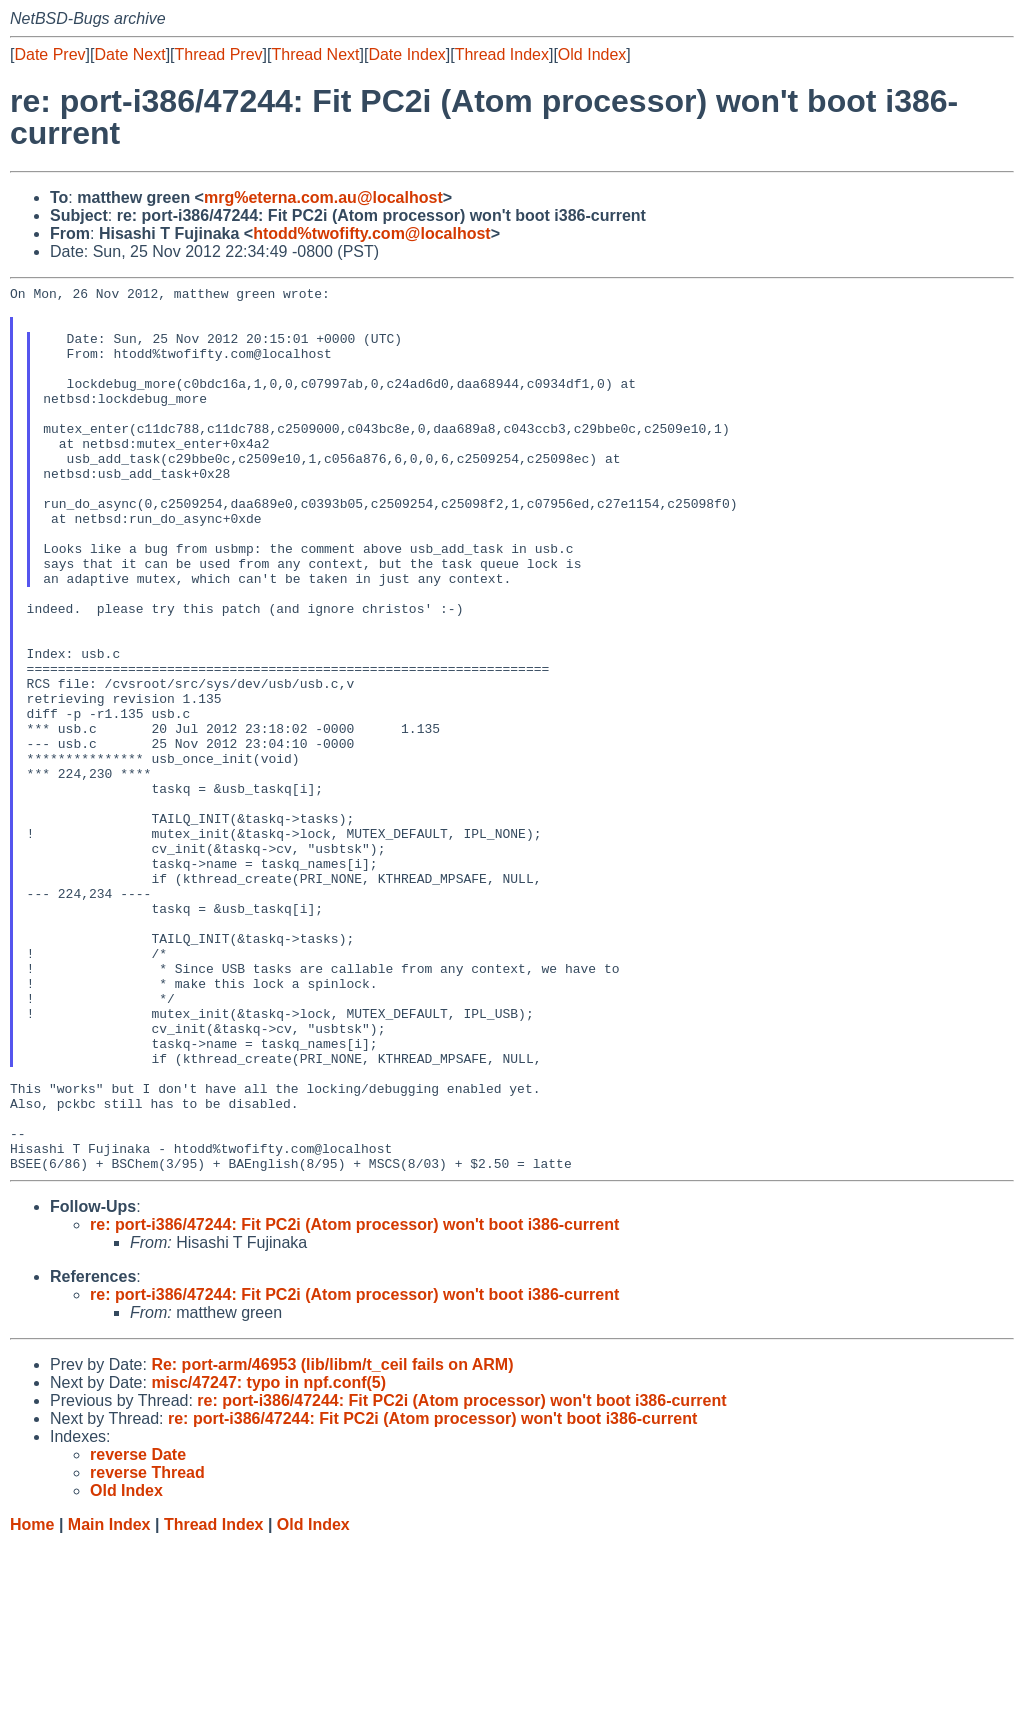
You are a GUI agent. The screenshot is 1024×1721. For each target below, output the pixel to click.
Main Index (109, 1701)
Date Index (406, 54)
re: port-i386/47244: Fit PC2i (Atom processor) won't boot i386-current (354, 1401)
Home (32, 1701)
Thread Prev (219, 54)
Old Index (592, 54)
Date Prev (49, 54)
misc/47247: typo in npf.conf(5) (268, 1559)
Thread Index (502, 54)
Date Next (129, 54)
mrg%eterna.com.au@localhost (323, 197)
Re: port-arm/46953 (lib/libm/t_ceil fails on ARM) (332, 1541)
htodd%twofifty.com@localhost (372, 233)
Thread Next (315, 54)
